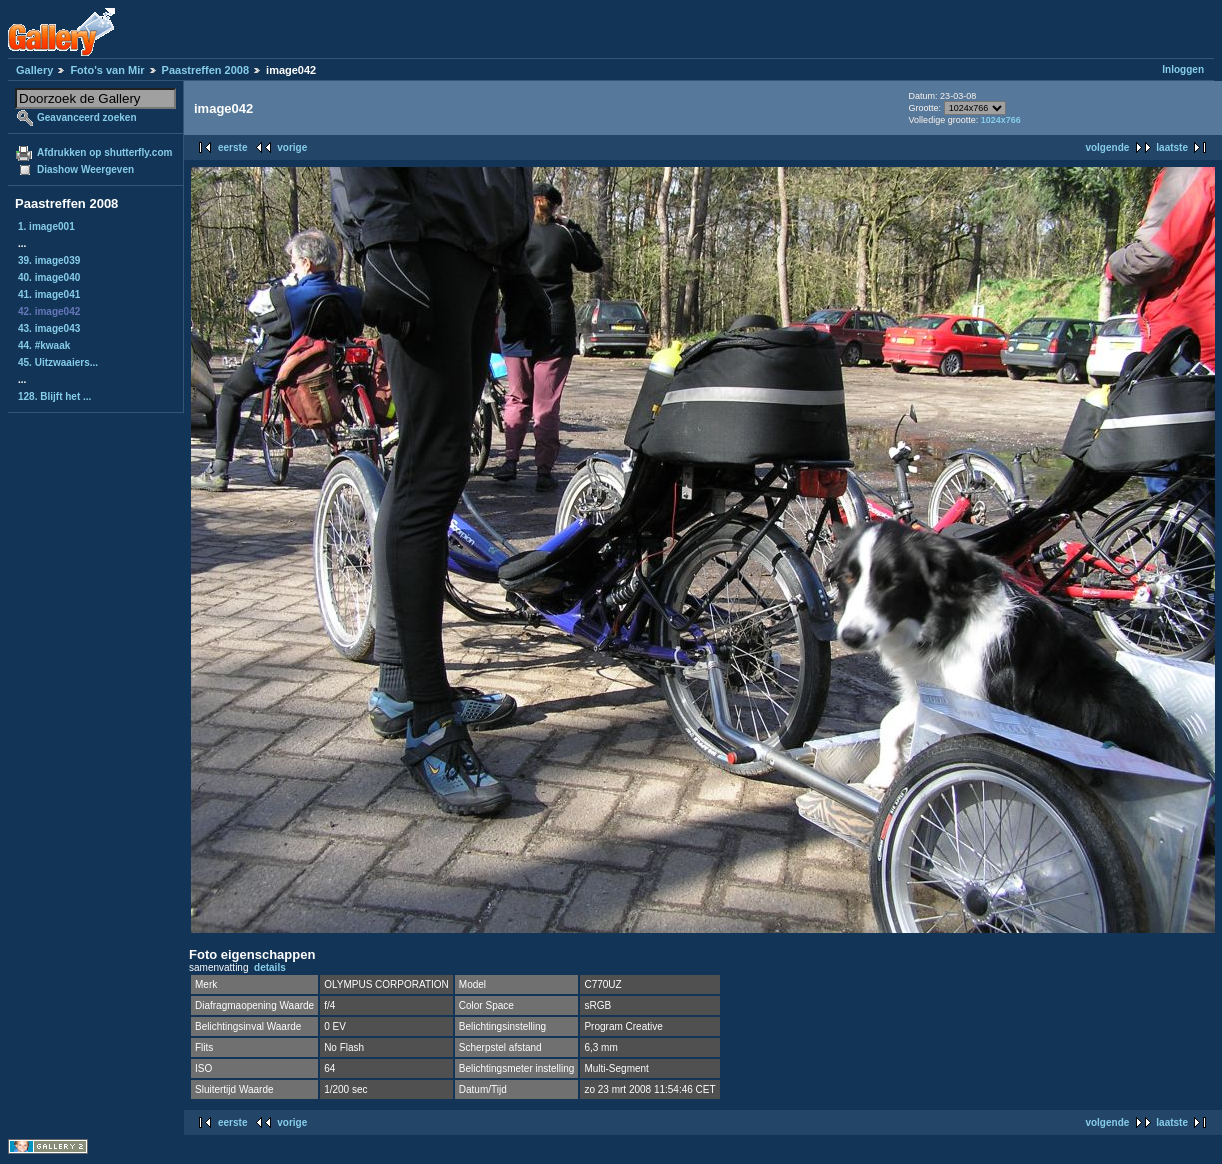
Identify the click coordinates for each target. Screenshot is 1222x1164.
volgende (1107, 147)
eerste (232, 147)
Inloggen (1183, 69)
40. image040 (49, 277)
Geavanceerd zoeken (87, 117)
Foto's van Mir (107, 70)
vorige (292, 147)
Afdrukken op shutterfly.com (104, 152)
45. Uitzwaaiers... (58, 362)
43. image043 (49, 328)
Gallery (34, 70)
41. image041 (49, 294)
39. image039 (49, 260)
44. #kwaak (44, 345)
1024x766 (1001, 120)
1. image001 (46, 226)
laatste (1172, 147)
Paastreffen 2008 (205, 70)
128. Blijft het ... (54, 396)
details (270, 967)
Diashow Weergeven (85, 169)
